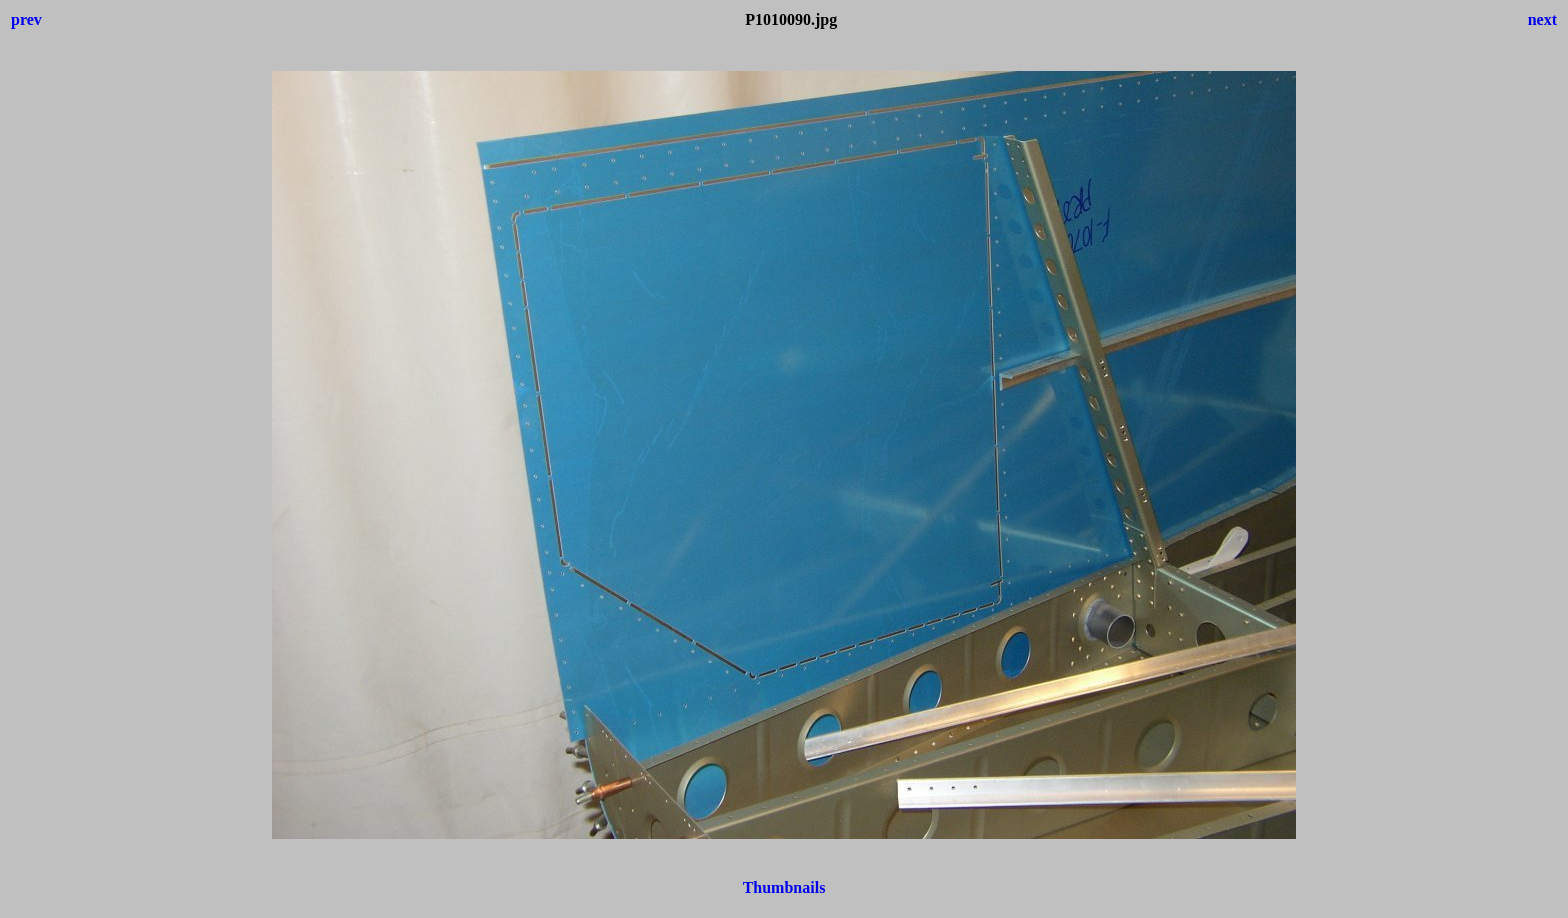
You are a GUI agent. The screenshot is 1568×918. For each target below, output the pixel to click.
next (1542, 19)
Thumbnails (784, 887)
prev (26, 19)
